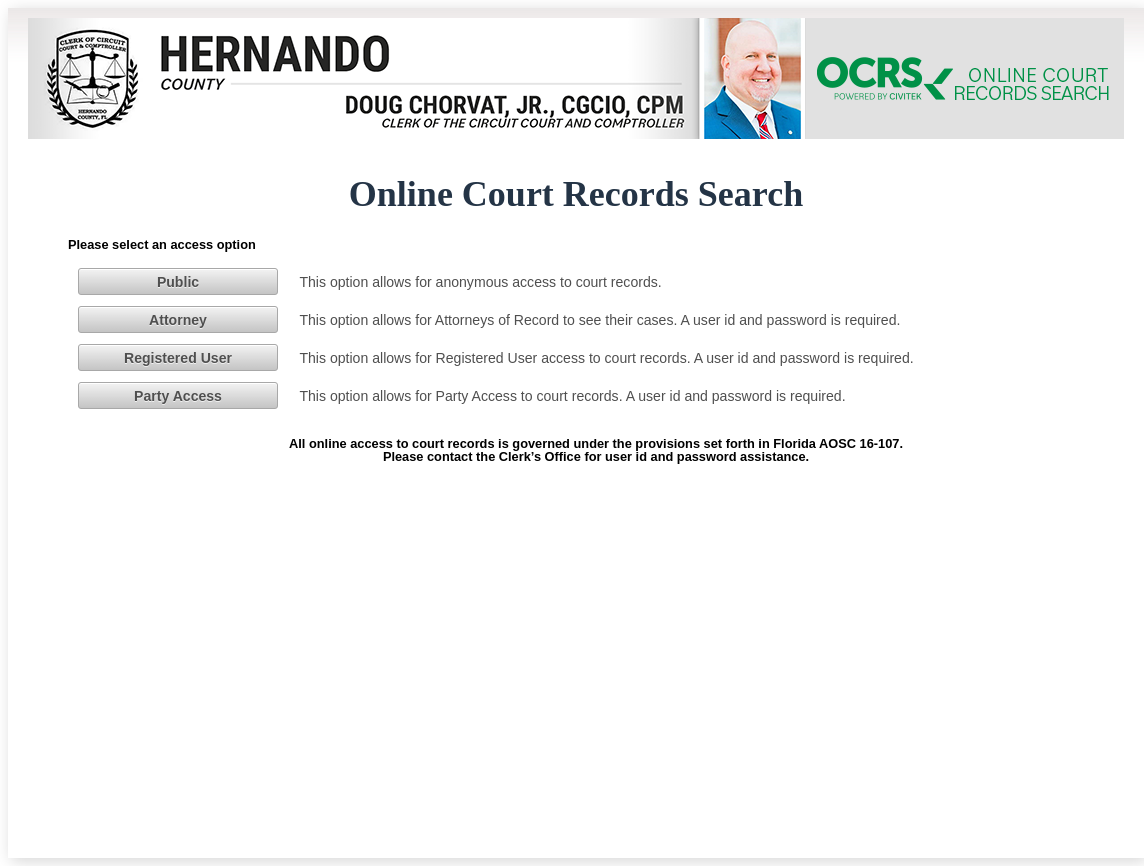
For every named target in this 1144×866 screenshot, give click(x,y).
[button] (178, 281)
